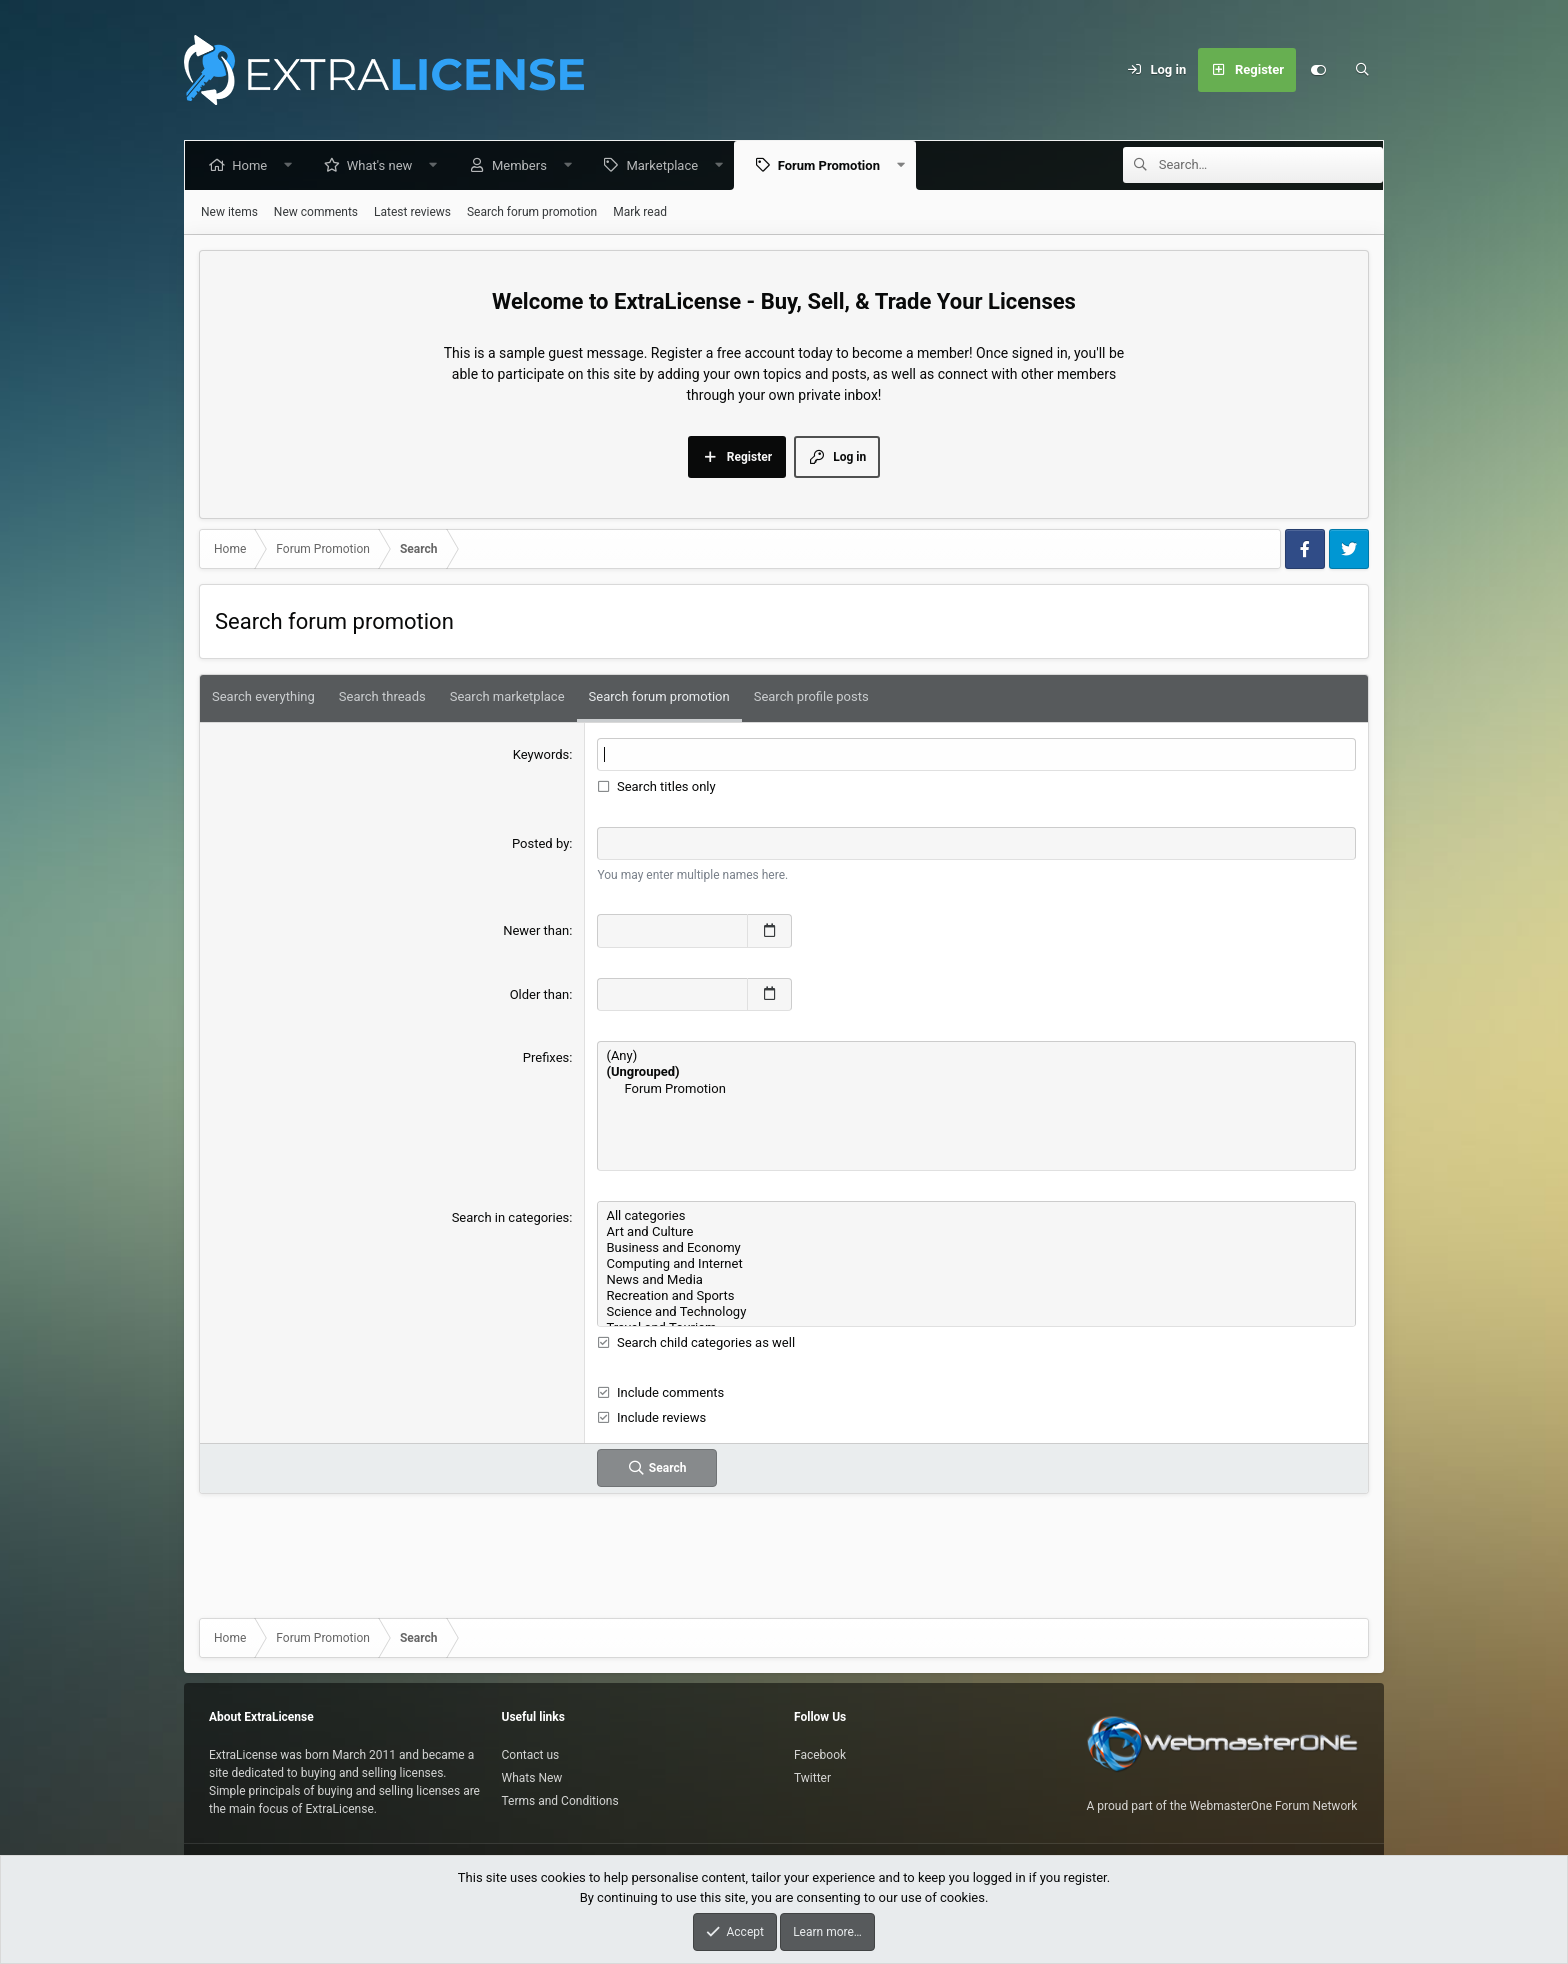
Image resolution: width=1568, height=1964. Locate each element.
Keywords (541, 754)
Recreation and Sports (976, 1296)
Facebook (820, 1755)
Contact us (531, 1755)
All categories (976, 1216)
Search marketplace (507, 696)
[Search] (1362, 70)
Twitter (812, 1778)
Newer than (536, 930)
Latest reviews (412, 212)
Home (253, 165)
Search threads (382, 696)
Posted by (540, 843)
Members (523, 165)
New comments (316, 212)
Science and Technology (976, 1312)
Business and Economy (976, 1248)
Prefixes (546, 1057)
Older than (540, 994)
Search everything (263, 696)
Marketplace (666, 165)
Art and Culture (976, 1232)
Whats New (532, 1778)
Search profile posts (811, 696)
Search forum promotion (532, 212)
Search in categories (511, 1217)
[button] (292, 165)
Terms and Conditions (560, 1801)
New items (229, 212)
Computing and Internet (976, 1264)
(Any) (976, 1056)
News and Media (976, 1280)
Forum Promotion (832, 165)
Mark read (640, 212)
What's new (384, 165)
